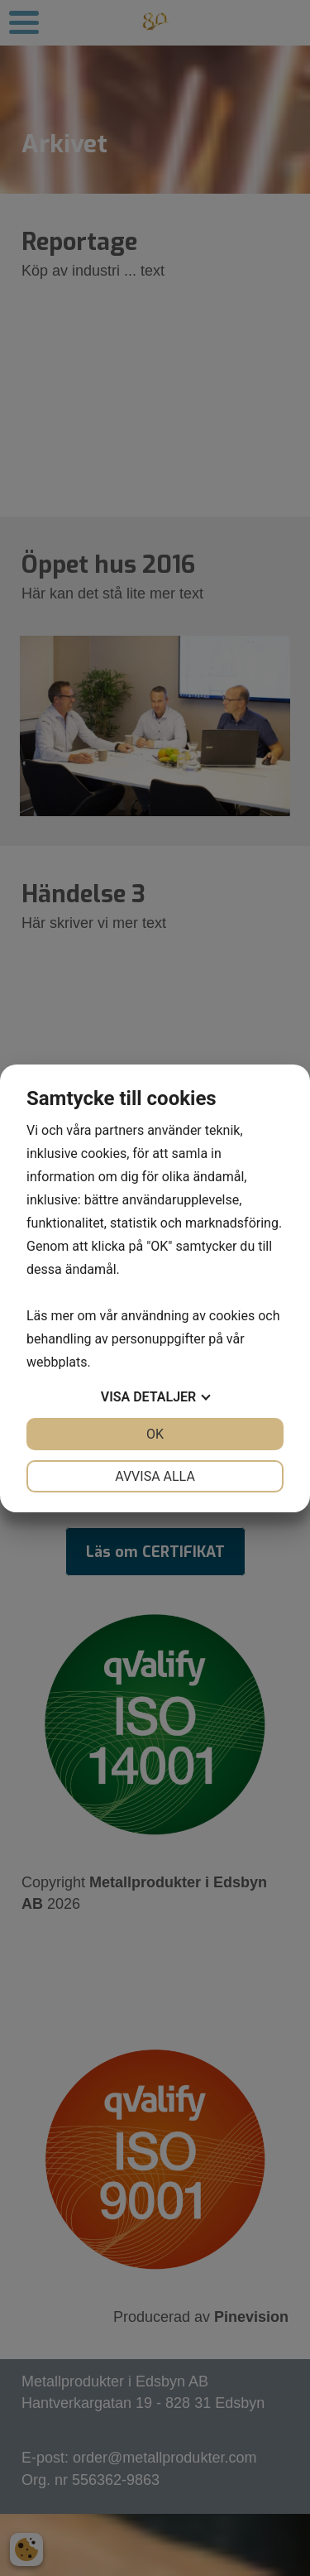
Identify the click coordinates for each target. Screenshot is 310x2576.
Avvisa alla (155, 1476)
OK (155, 1434)
